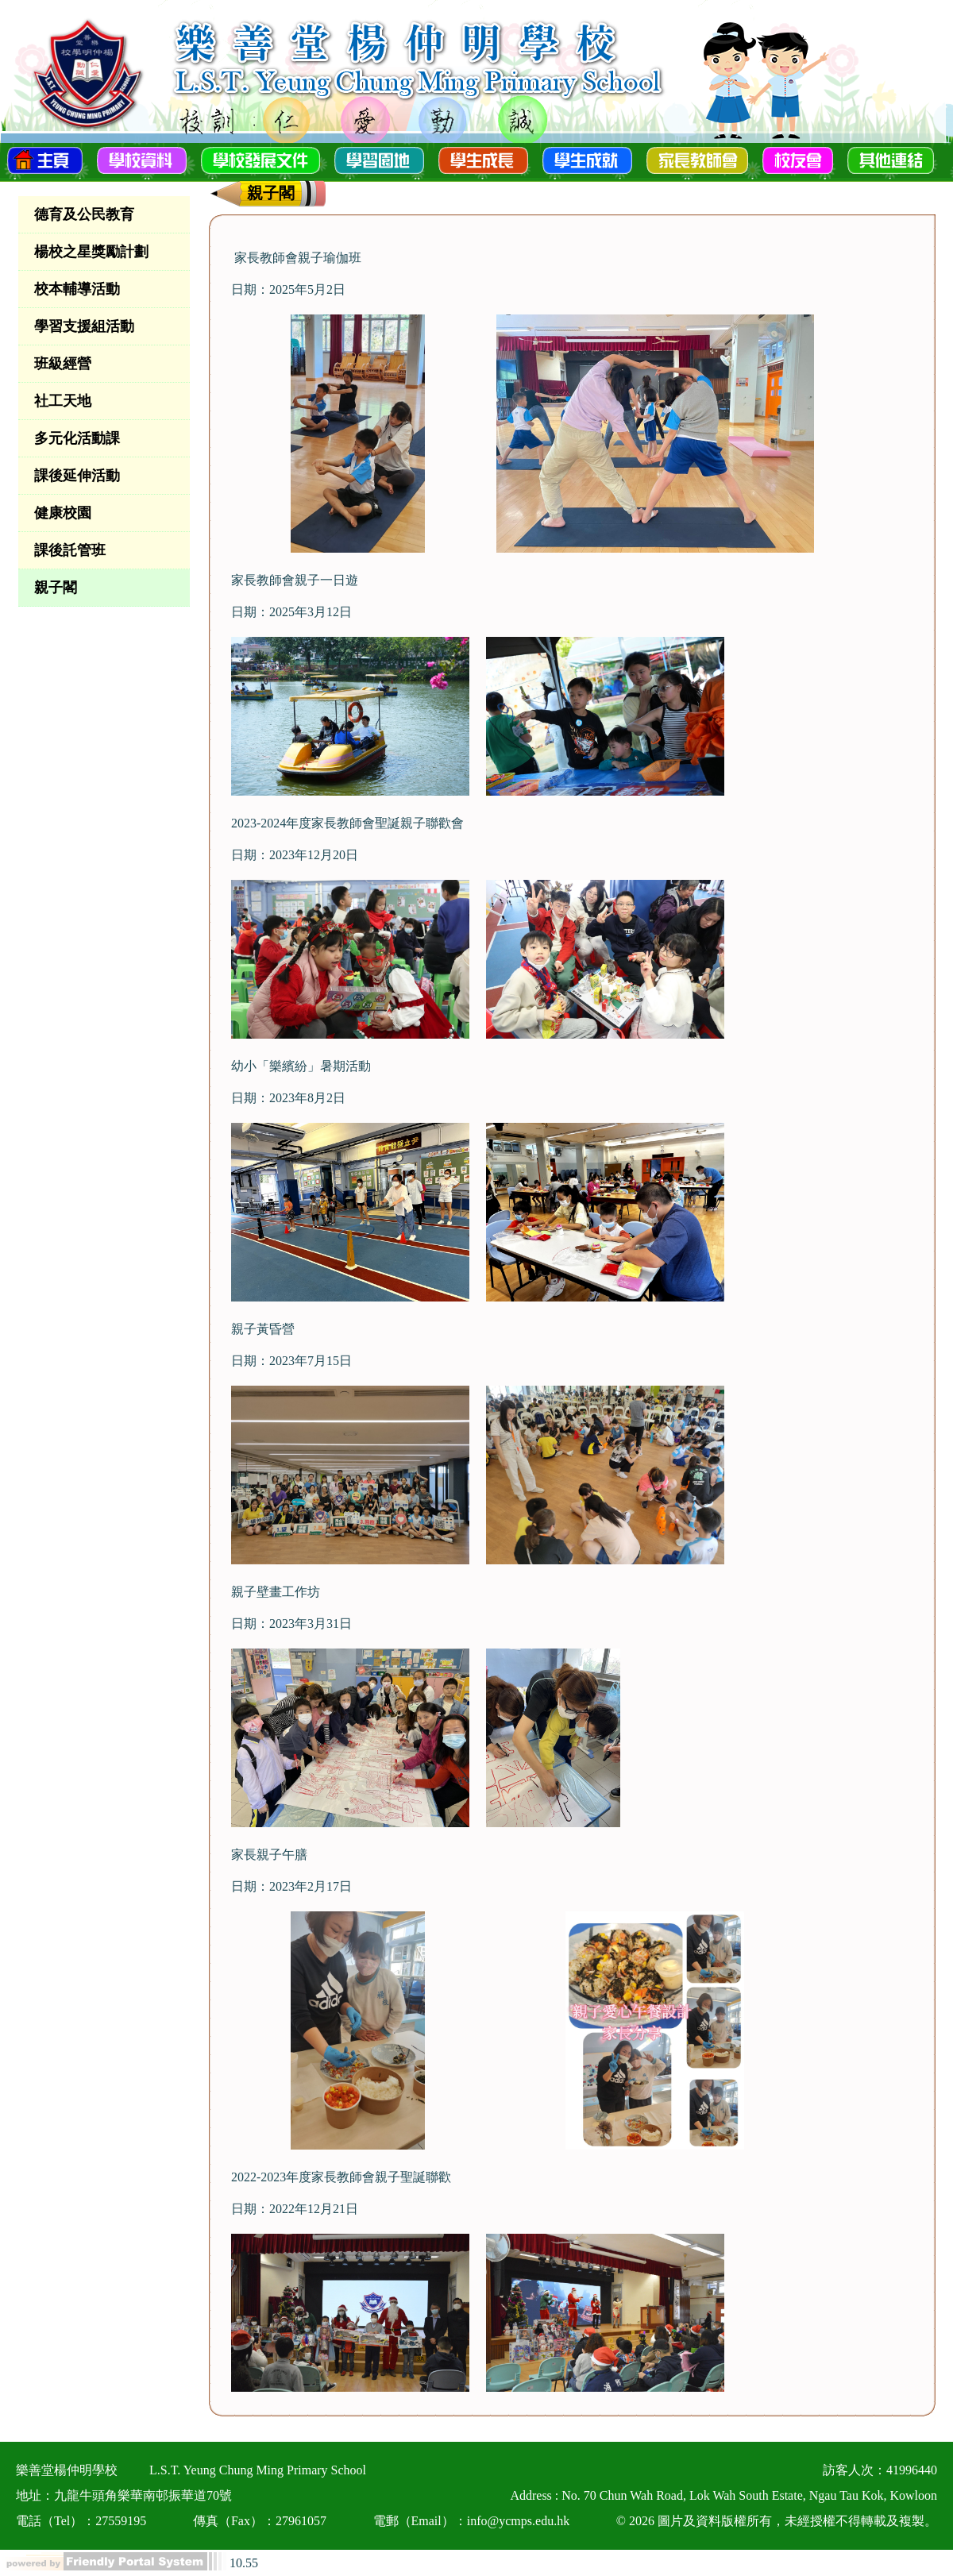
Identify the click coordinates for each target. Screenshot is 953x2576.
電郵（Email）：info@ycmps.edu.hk (471, 2521)
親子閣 (55, 588)
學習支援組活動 (84, 326)
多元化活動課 (77, 438)
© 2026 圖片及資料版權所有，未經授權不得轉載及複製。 (776, 2521)
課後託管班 (70, 550)
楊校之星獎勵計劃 (91, 252)
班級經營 (62, 364)
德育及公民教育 (84, 214)
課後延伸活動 (77, 476)
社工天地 (62, 401)
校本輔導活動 (77, 289)
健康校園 (62, 513)
